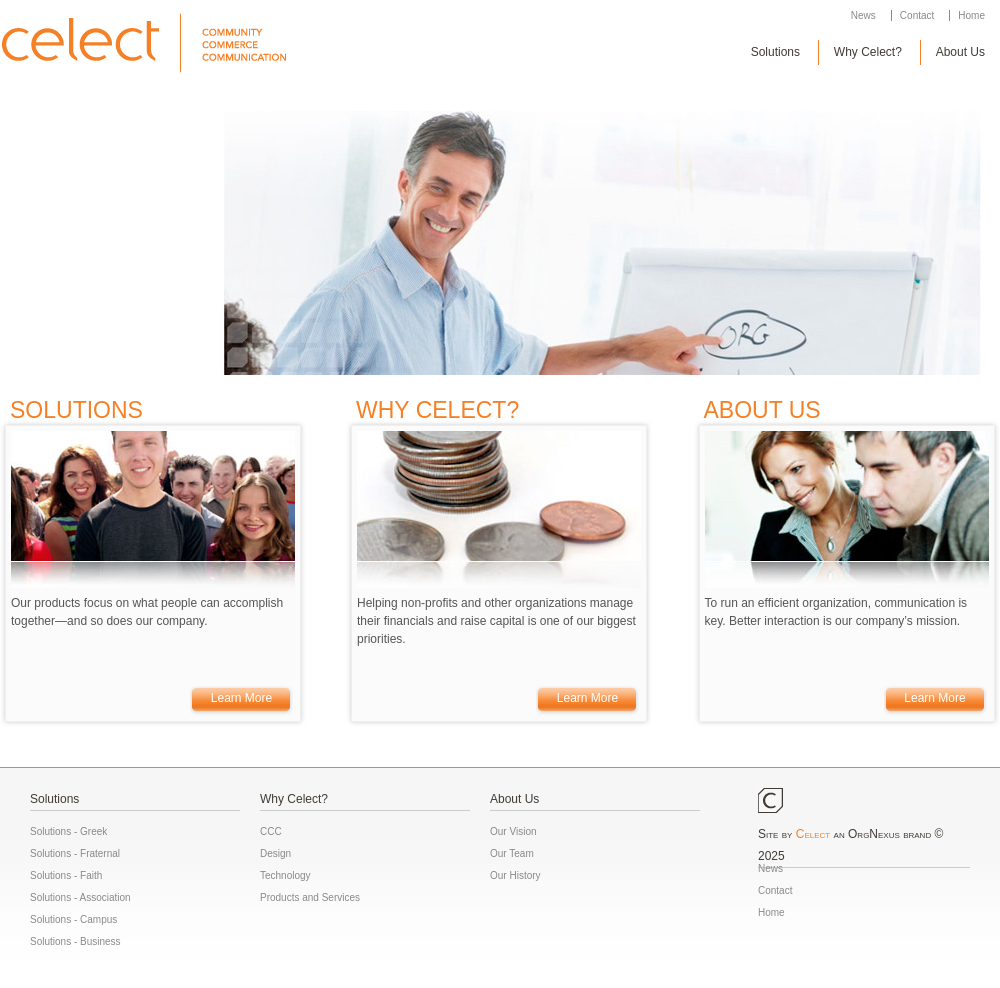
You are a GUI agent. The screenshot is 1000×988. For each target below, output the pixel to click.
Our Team (512, 853)
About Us (960, 52)
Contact (917, 15)
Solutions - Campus (73, 919)
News (863, 15)
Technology (285, 875)
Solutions (775, 52)
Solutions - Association (80, 897)
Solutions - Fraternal (75, 853)
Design (275, 853)
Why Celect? (868, 52)
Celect (813, 834)
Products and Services (310, 897)
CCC (271, 831)
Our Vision (513, 831)
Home (971, 15)
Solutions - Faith (66, 875)
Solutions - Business (75, 941)
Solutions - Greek (68, 831)
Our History (515, 875)
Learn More (241, 698)
